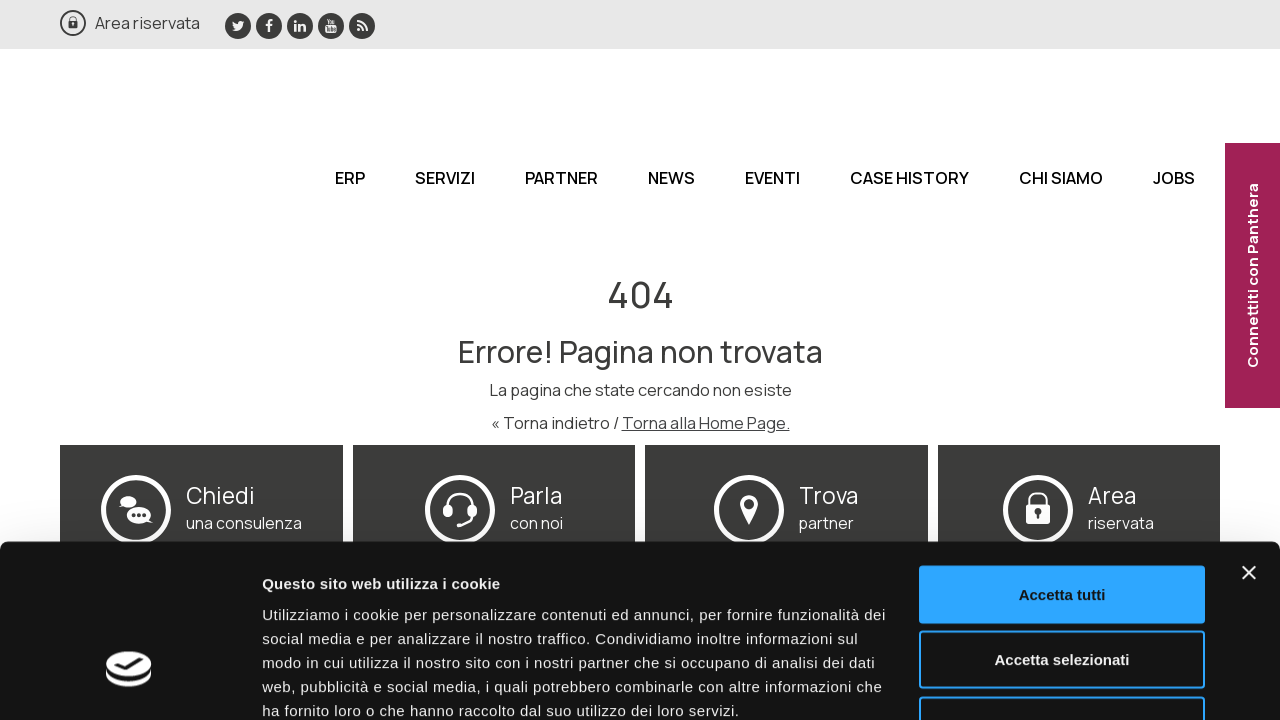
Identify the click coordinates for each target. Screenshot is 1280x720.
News (671, 177)
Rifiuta (1062, 588)
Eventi (772, 177)
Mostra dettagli (1052, 680)
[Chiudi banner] (1249, 436)
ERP (350, 177)
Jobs (1174, 177)
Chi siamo (1061, 177)
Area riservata (147, 22)
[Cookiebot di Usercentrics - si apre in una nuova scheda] (129, 681)
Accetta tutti (1062, 457)
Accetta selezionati (1061, 523)
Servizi (445, 177)
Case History (909, 177)
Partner (561, 177)
